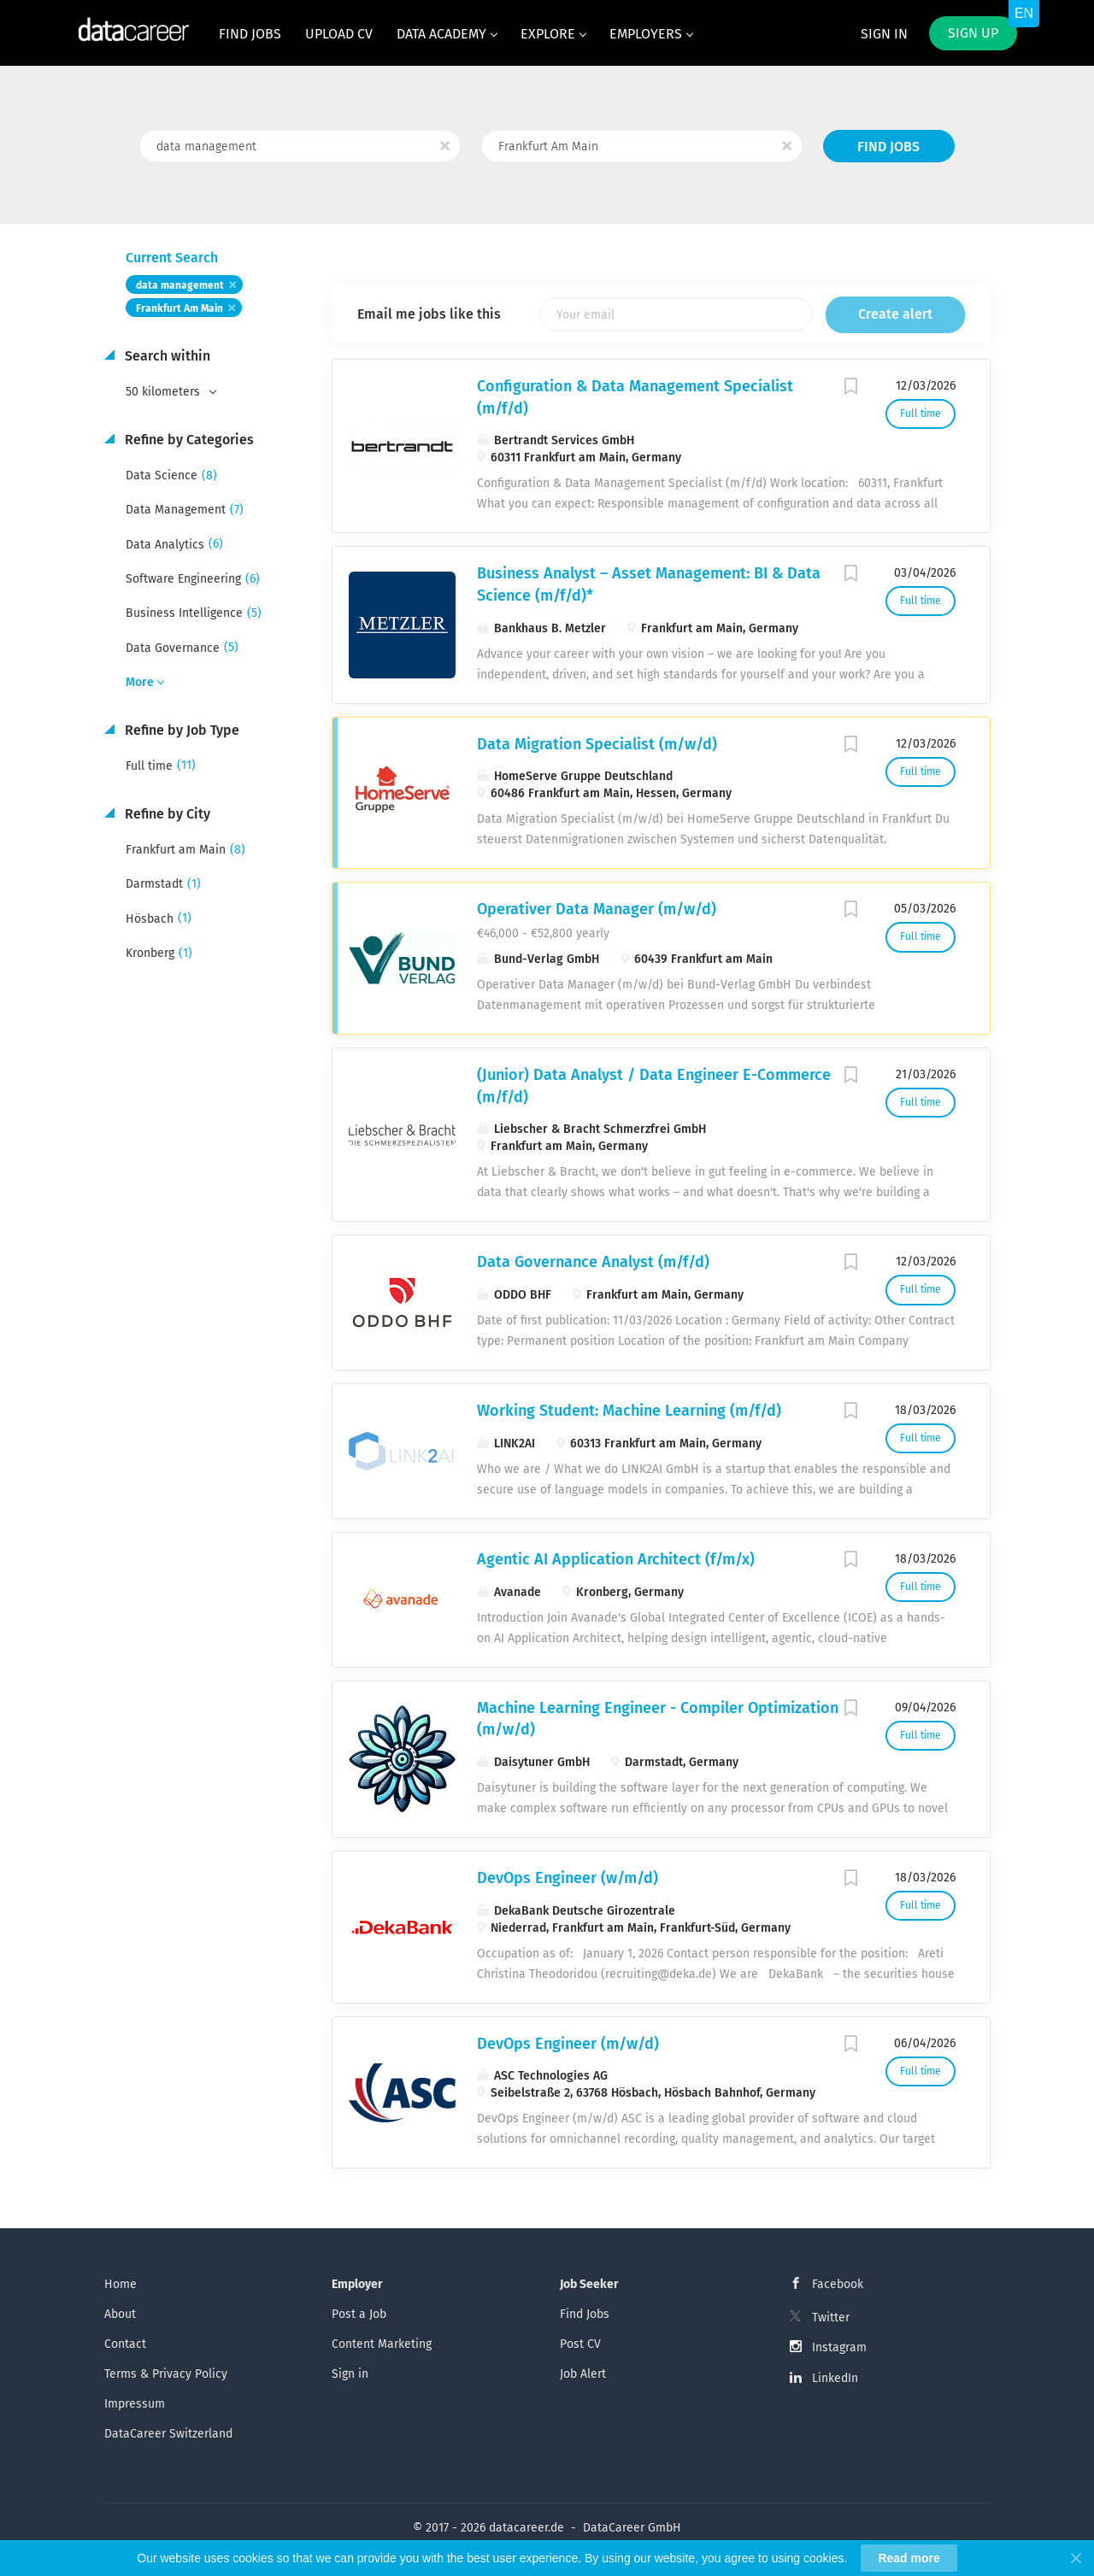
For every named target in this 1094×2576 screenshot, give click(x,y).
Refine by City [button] (165, 814)
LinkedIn (835, 2378)
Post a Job (359, 2314)
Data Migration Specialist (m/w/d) (597, 744)
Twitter (831, 2317)
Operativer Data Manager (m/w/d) (596, 909)
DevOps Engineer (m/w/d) (568, 2043)
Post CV (580, 2344)
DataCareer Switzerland (168, 2433)
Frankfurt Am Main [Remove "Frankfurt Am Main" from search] (179, 308)
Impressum (134, 2404)
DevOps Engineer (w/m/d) (567, 1878)
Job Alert (583, 2374)
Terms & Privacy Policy (165, 2374)
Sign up (973, 33)
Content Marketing (382, 2344)
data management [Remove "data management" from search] (180, 285)
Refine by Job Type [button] (180, 730)
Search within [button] (165, 356)
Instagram (839, 2347)
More (140, 682)
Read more (908, 2558)
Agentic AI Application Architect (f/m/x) (616, 1559)
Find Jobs (888, 146)
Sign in (884, 34)
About (120, 2314)
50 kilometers (164, 391)
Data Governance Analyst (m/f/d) (593, 1262)
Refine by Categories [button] (187, 439)
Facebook (837, 2284)
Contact (125, 2344)
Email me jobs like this (429, 314)
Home (120, 2284)
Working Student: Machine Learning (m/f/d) (629, 1410)
